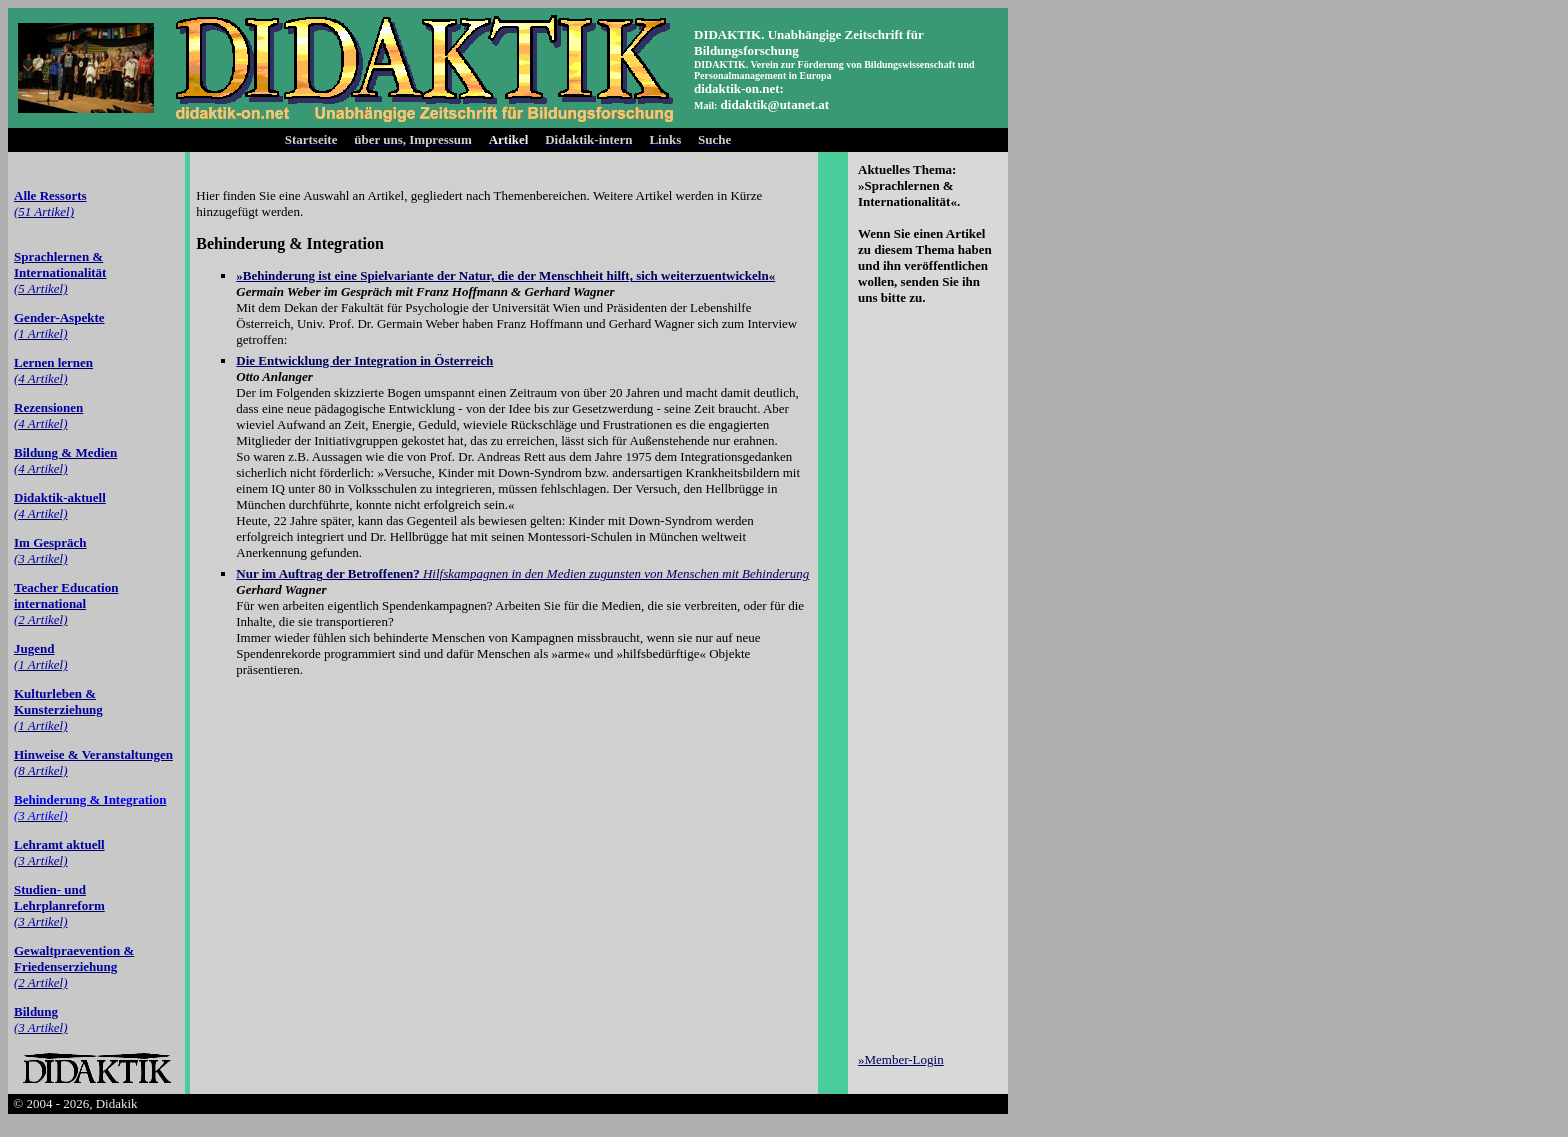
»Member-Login (901, 1059)
